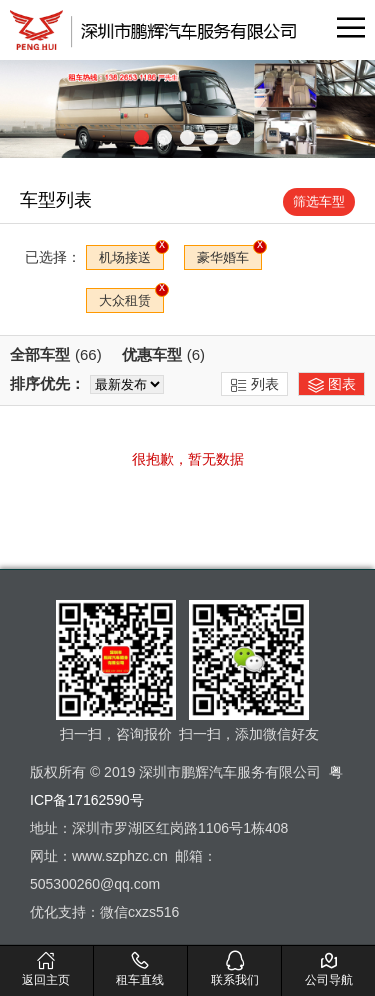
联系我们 (234, 968)
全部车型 (56, 354)
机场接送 (125, 257)
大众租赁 (125, 300)
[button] (141, 137)
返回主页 (46, 968)
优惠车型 (163, 354)
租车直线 (140, 968)
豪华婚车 (223, 257)
